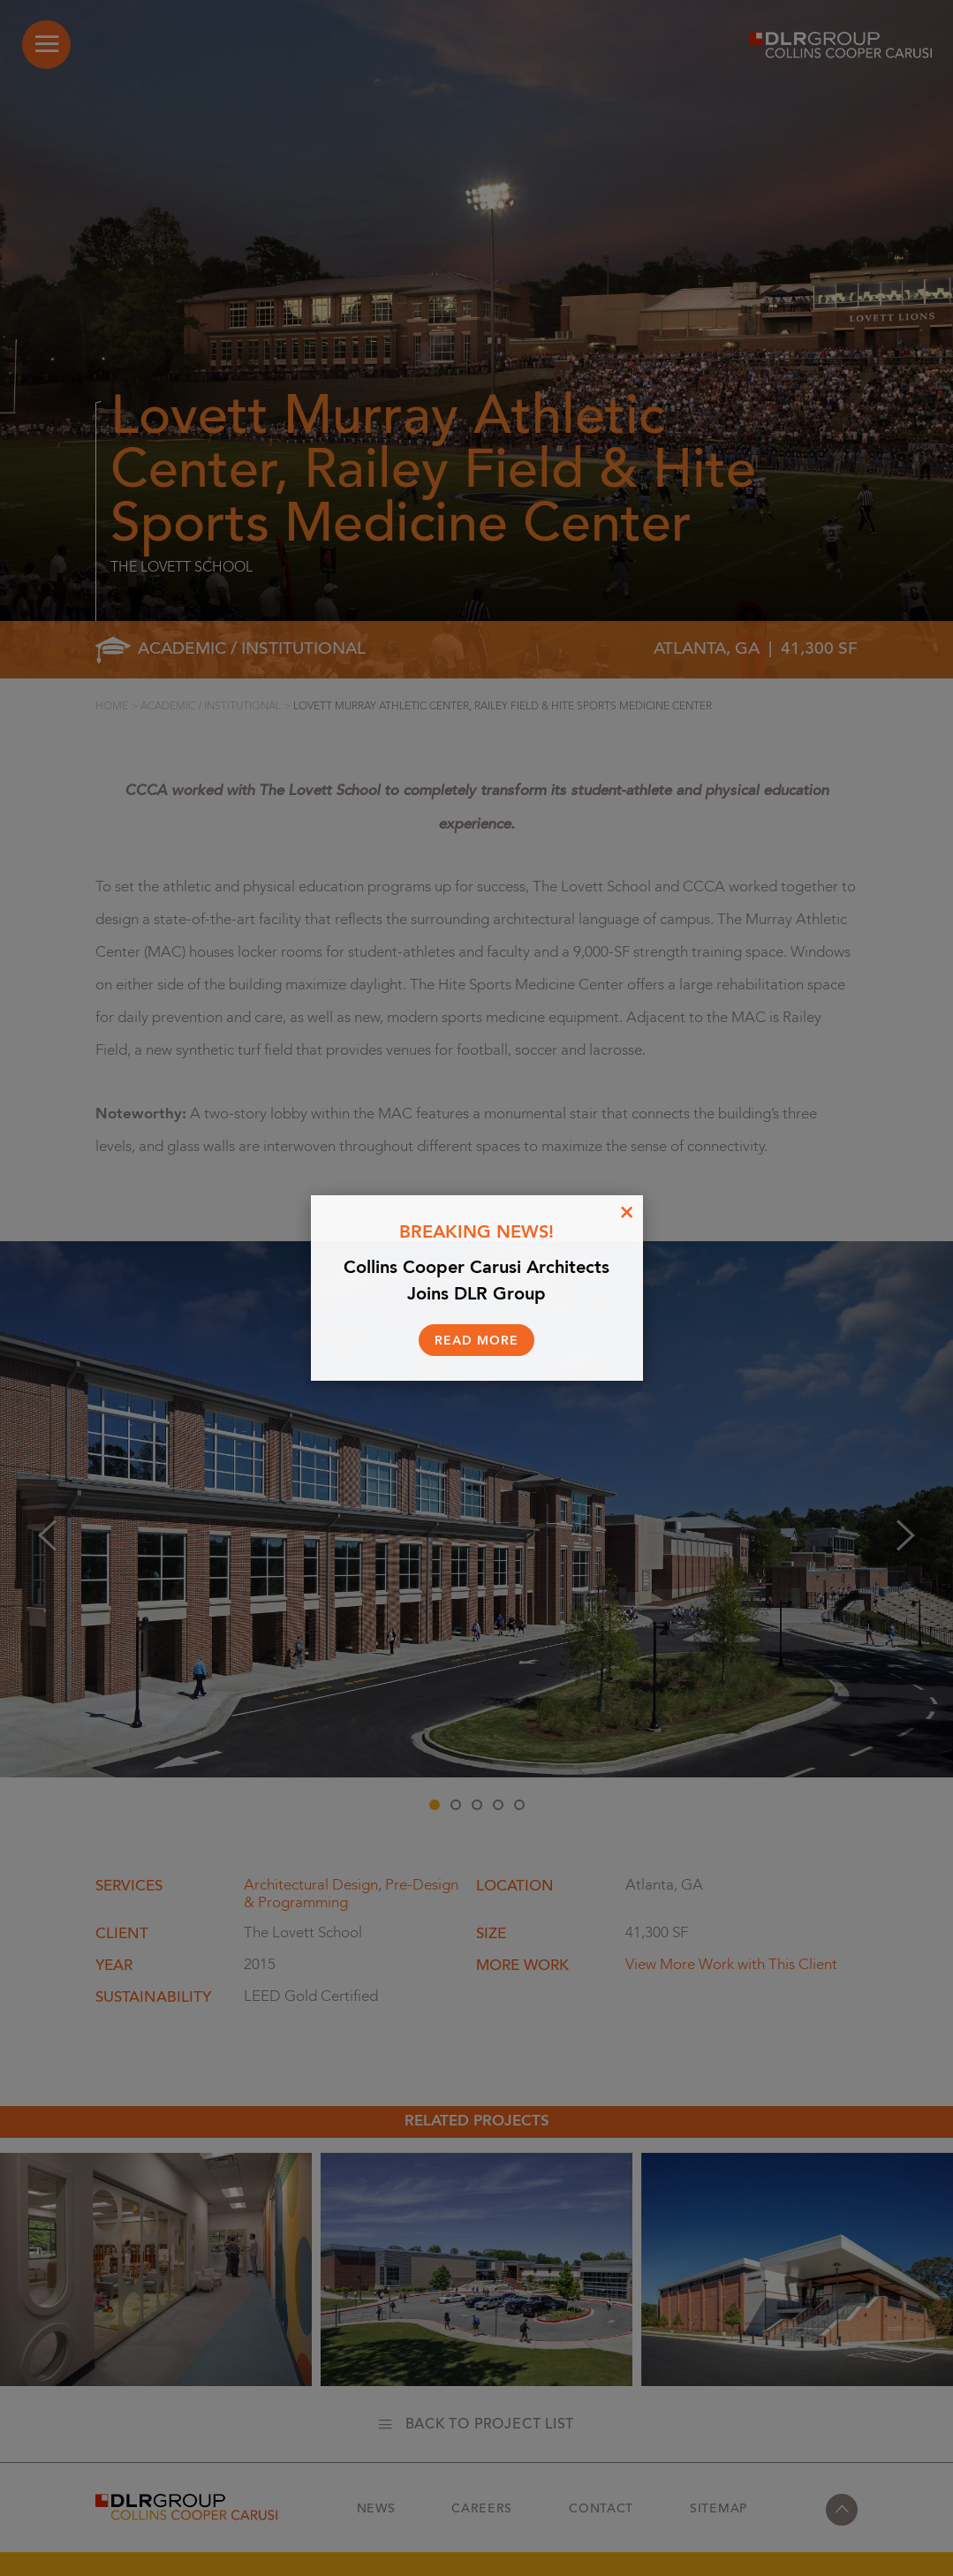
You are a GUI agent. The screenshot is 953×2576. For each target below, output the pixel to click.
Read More (476, 1341)
